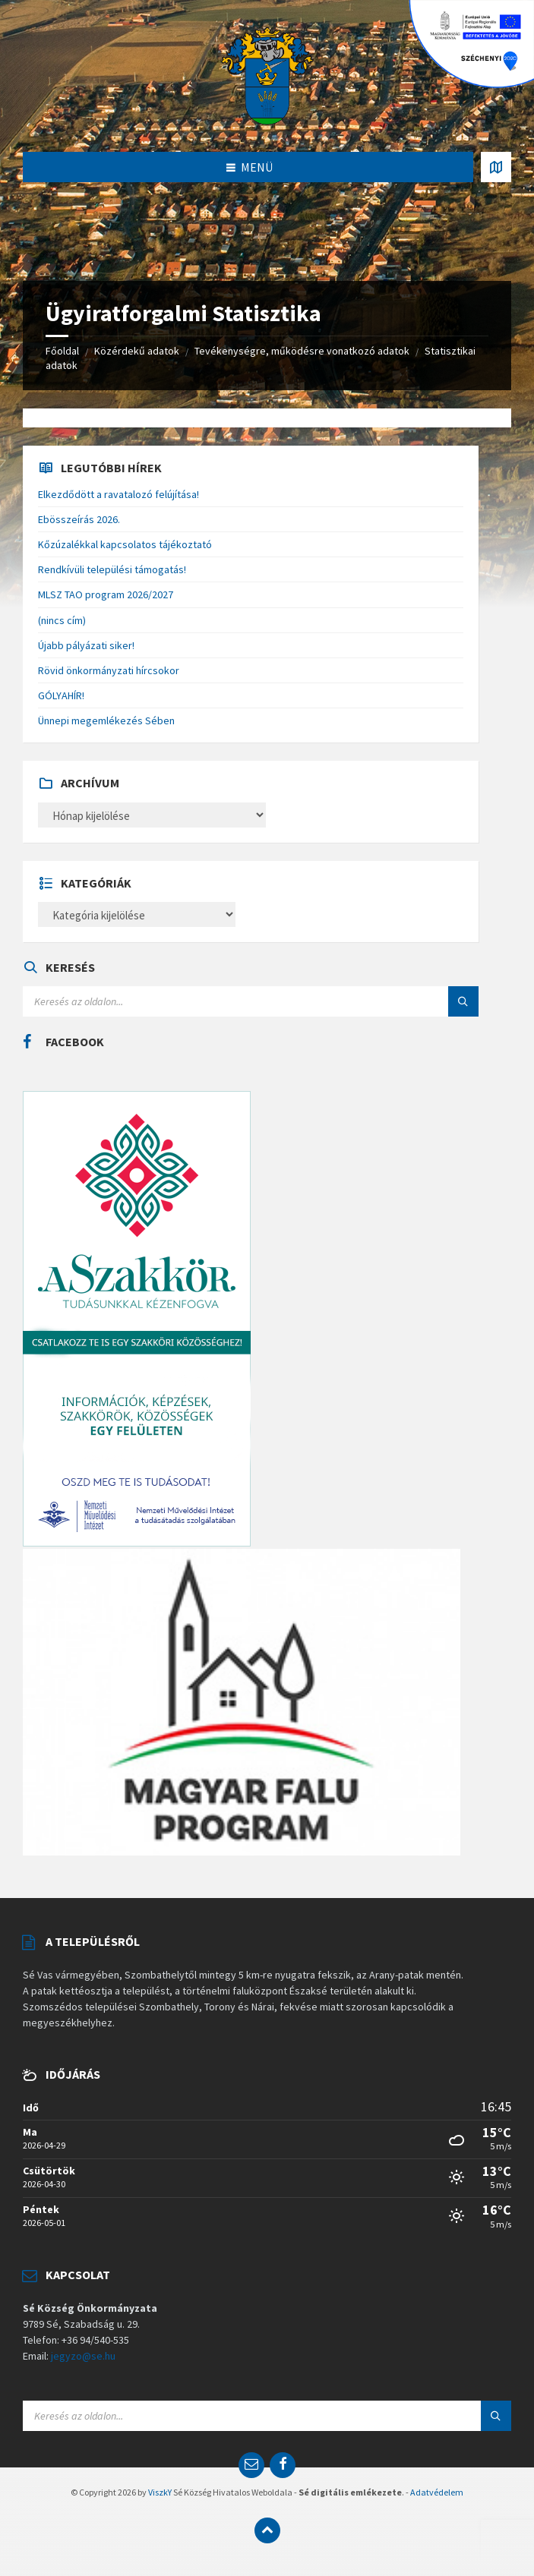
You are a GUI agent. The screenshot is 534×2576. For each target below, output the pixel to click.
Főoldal (62, 351)
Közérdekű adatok (136, 351)
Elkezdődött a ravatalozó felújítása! (118, 494)
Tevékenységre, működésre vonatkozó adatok (301, 351)
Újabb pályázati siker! (86, 645)
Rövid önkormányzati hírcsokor (108, 670)
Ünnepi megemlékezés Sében (106, 720)
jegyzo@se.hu (83, 2356)
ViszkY (160, 2492)
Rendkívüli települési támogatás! (112, 569)
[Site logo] (267, 74)
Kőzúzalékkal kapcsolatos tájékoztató (125, 544)
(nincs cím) (62, 620)
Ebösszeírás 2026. (79, 519)
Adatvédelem (436, 2492)
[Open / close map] (496, 167)
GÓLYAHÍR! (61, 695)
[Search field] (213, 1001)
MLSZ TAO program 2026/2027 (105, 594)
